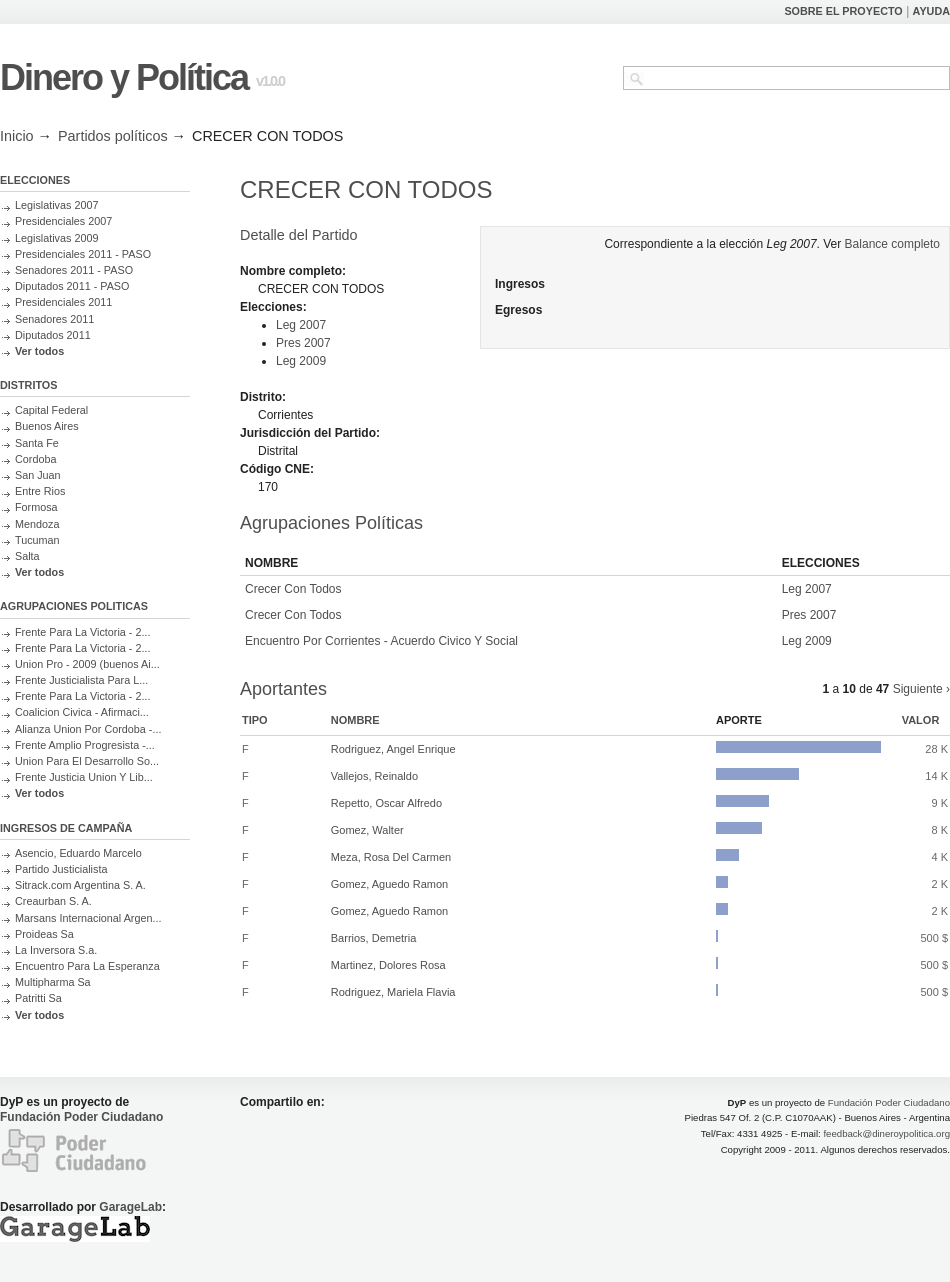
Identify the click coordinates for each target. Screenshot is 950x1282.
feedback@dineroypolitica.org (886, 1133)
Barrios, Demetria (374, 938)
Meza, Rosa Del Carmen (391, 857)
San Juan (38, 475)
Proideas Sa (44, 934)
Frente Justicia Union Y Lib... (84, 777)
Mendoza (37, 524)
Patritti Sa (38, 998)
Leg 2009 (301, 361)
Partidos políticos (113, 136)
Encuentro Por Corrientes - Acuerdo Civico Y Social (381, 641)
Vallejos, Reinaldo (374, 776)
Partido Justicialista (61, 869)
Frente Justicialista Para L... (81, 680)
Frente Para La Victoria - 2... (82, 632)
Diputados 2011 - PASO (72, 286)
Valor (921, 720)
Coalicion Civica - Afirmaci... (82, 712)
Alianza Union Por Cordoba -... (88, 729)
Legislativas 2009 (56, 238)
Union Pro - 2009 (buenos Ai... (87, 664)
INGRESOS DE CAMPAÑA (66, 828)
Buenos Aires (47, 426)
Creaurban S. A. (53, 901)
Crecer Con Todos (293, 589)
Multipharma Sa (53, 982)
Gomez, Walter (367, 830)
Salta (27, 556)
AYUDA (931, 11)
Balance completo (892, 244)
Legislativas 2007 (56, 205)
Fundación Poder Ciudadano (81, 1117)
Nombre (355, 720)
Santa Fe (37, 443)
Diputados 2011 (53, 335)
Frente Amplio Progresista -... (85, 745)
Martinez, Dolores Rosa (388, 965)
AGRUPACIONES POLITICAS (74, 606)
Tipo (255, 720)
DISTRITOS (28, 385)
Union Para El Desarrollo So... (87, 761)
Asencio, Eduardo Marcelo (78, 853)
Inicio (17, 136)
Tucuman (37, 540)
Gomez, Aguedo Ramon (389, 884)
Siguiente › (921, 689)
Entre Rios (40, 491)
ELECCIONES (35, 180)
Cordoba (35, 459)
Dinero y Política (124, 77)
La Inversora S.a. (56, 950)
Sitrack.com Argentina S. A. (80, 885)
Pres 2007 (303, 343)
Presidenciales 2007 (63, 221)
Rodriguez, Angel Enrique (393, 749)
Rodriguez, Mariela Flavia (393, 992)
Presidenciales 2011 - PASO (83, 254)
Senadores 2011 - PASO (74, 270)
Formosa (36, 507)
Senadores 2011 (54, 319)
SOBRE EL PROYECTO (843, 11)
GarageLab (130, 1207)
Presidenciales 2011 (63, 302)
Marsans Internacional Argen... (88, 918)
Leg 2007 (301, 325)
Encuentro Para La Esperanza (87, 966)
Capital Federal (51, 410)
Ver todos (39, 351)
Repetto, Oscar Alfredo (386, 803)
